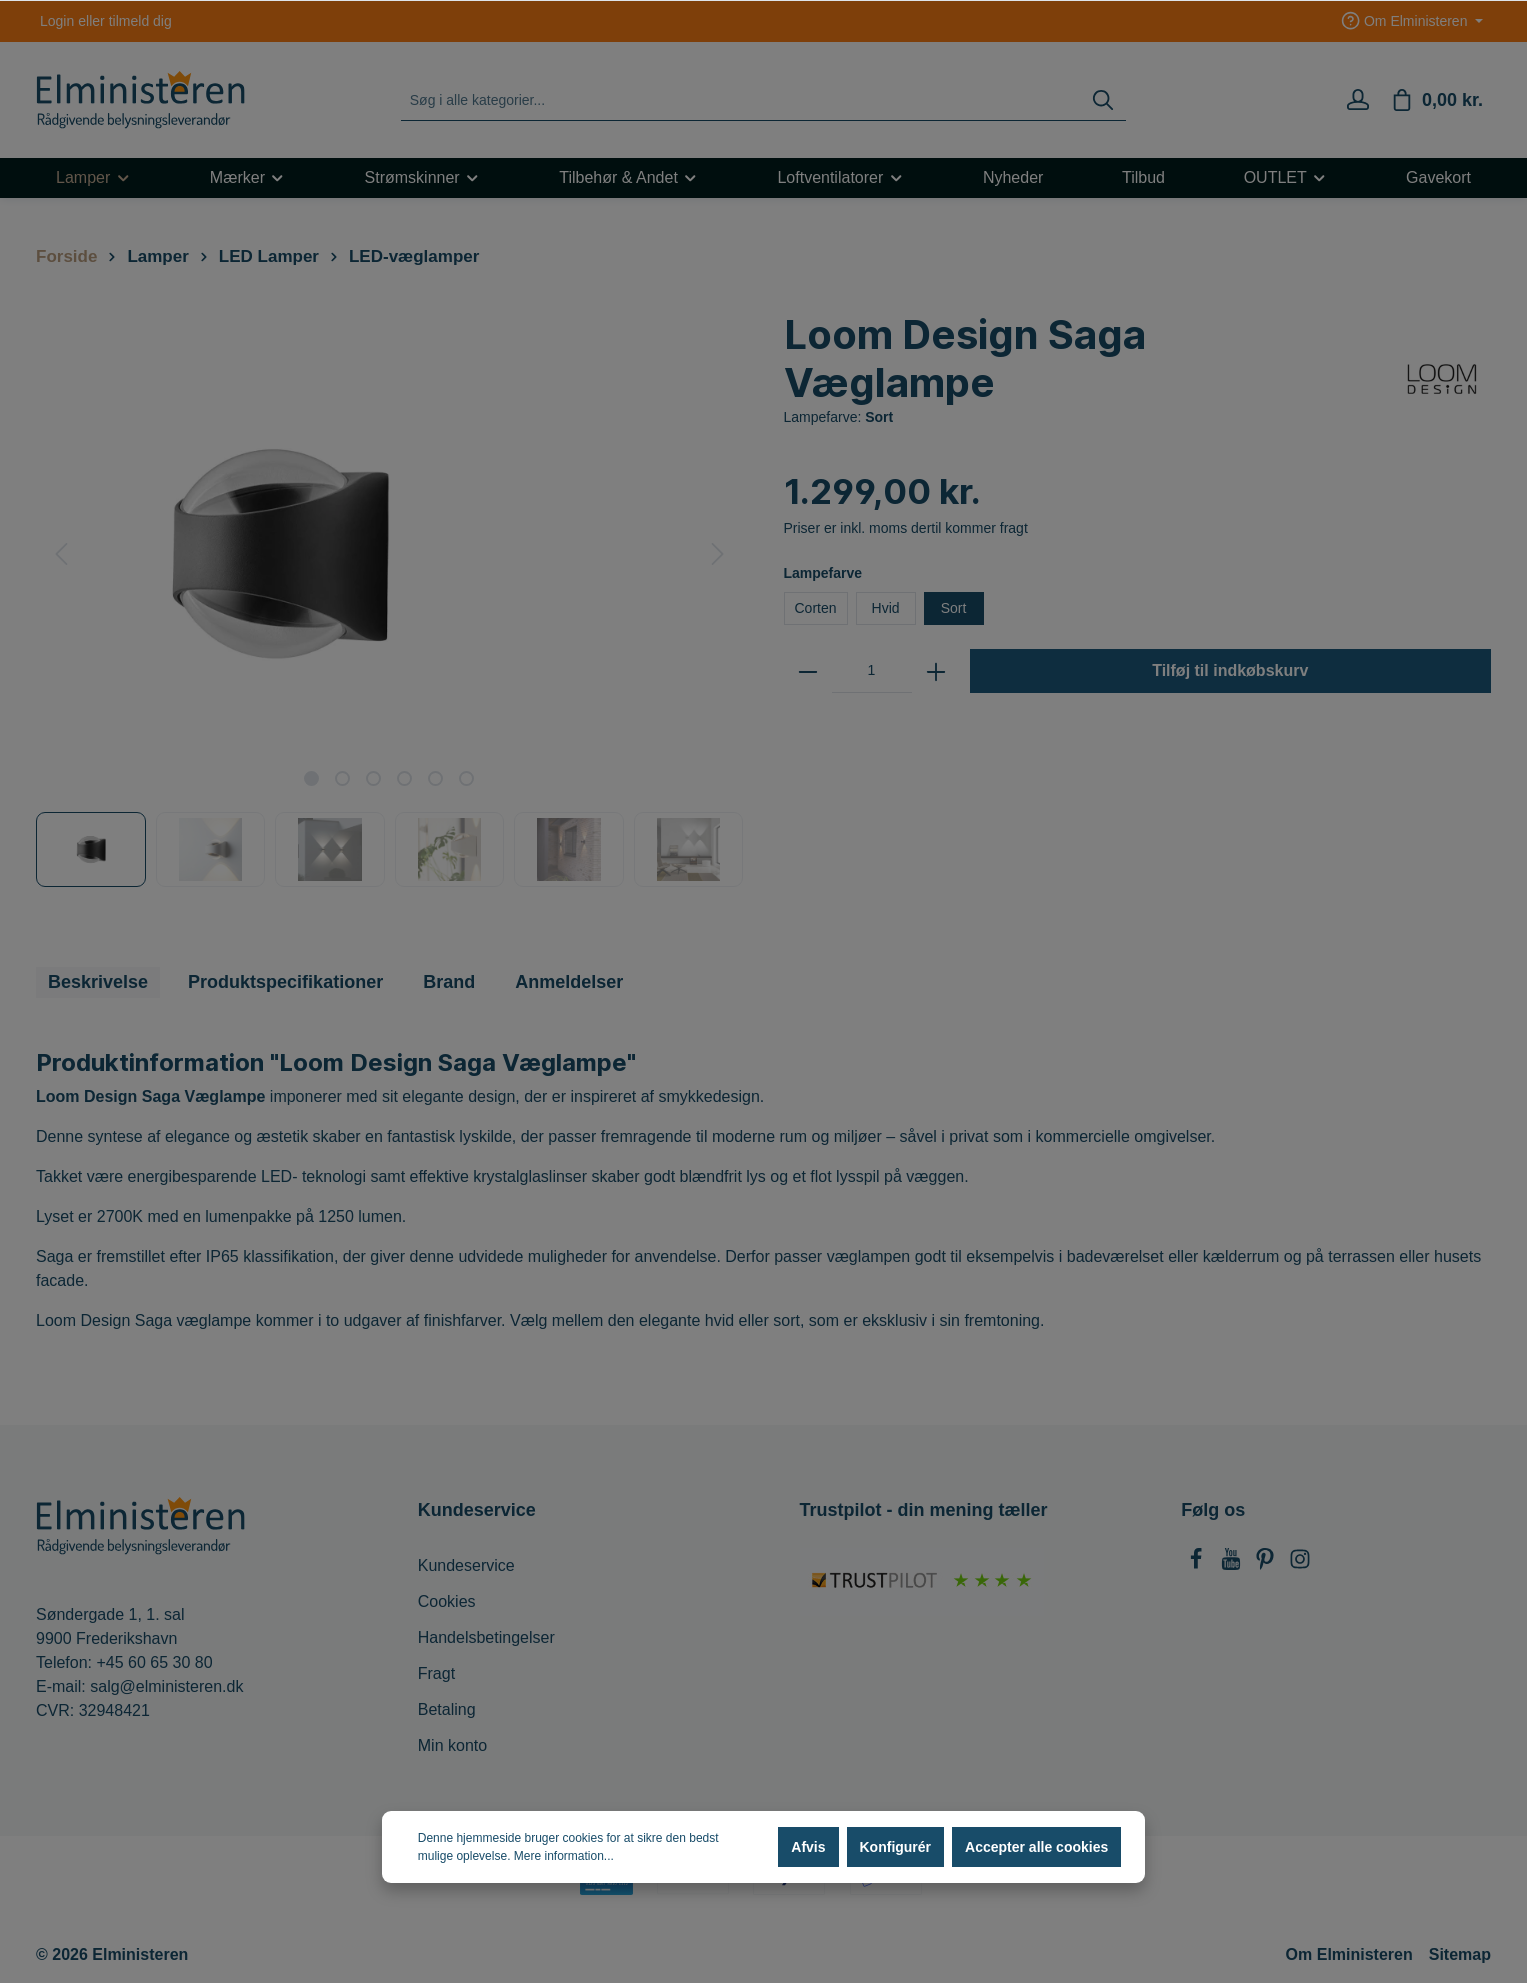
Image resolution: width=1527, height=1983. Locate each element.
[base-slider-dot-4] (404, 778)
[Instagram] (1300, 1564)
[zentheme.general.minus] (808, 671)
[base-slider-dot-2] (342, 778)
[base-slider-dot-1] (311, 778)
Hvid (886, 608)
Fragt (436, 1673)
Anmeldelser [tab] (569, 982)
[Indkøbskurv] (1436, 100)
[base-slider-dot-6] (466, 778)
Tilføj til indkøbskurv (1230, 670)
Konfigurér (896, 1847)
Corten (816, 608)
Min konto (452, 1745)
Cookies (447, 1601)
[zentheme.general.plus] (936, 671)
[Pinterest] (1267, 1564)
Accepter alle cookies (1036, 1847)
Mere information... (564, 1856)
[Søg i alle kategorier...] (741, 100)
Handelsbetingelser (486, 1637)
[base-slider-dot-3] (373, 778)
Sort (954, 608)
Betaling (447, 1709)
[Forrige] (61, 554)
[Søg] (1103, 100)
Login (57, 21)
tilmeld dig (140, 21)
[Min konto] (1358, 100)
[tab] (98, 982)
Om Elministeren (1349, 1954)
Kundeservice (466, 1565)
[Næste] (718, 554)
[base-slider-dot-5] (435, 778)
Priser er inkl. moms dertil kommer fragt (906, 528)
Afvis (808, 1847)
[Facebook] (1198, 1564)
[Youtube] (1233, 1564)
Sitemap (1460, 1954)
